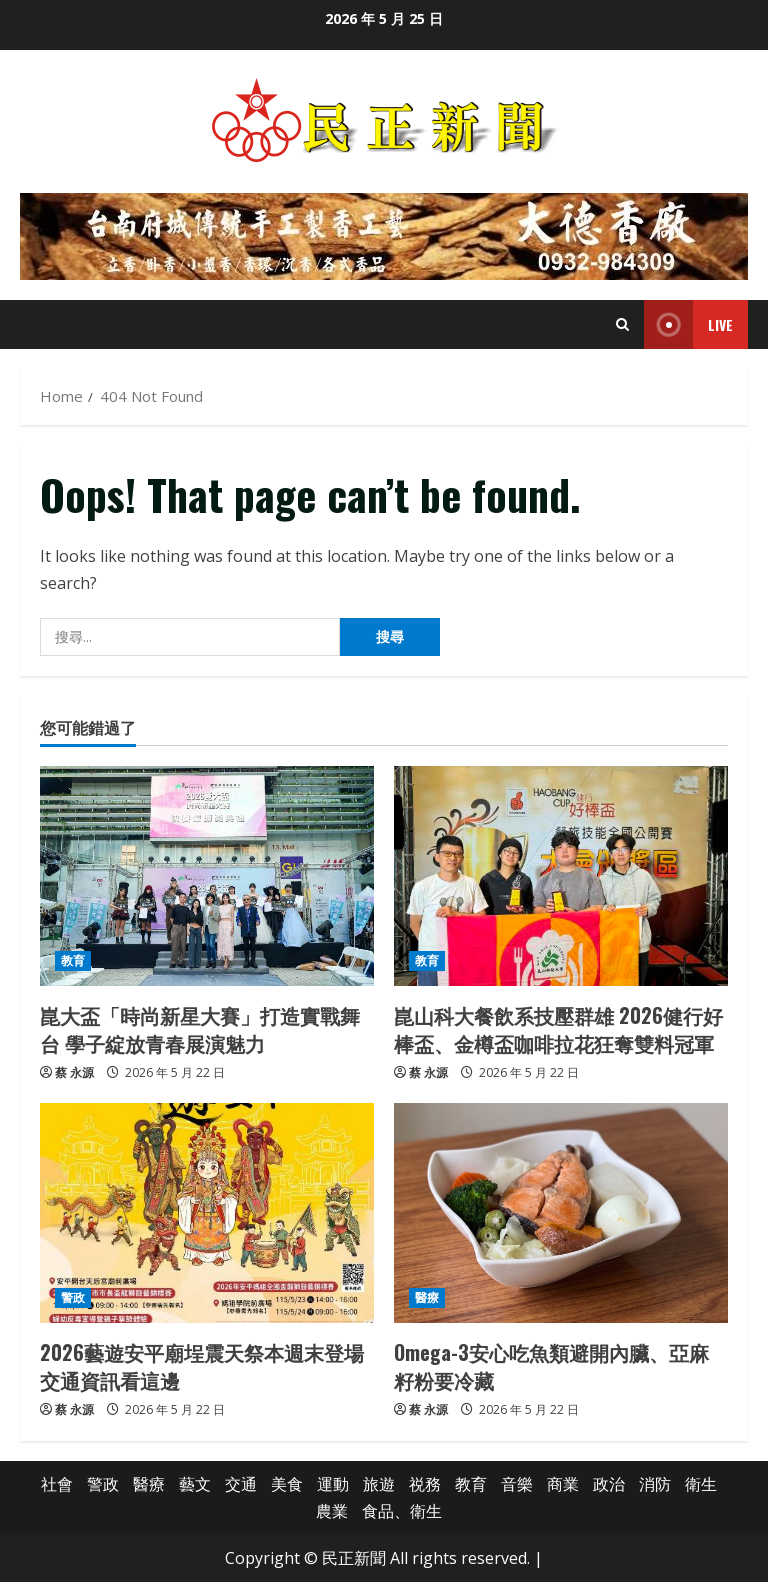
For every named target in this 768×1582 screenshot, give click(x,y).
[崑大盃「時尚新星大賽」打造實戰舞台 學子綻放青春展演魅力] (207, 876)
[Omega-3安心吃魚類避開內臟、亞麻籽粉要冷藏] (561, 1213)
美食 (287, 1484)
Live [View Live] (688, 324)
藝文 (195, 1484)
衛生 (701, 1484)
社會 (57, 1484)
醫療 (427, 1297)
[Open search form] (622, 324)
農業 (332, 1511)
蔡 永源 (74, 1072)
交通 (241, 1484)
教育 (73, 960)
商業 (563, 1484)
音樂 (517, 1484)
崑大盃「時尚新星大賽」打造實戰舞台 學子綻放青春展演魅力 (200, 1029)
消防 (655, 1484)
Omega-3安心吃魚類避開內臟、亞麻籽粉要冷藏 (551, 1366)
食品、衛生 (402, 1511)
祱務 (425, 1484)
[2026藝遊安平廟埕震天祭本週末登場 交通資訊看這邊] (207, 1213)
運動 (333, 1484)
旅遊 (379, 1484)
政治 (609, 1484)
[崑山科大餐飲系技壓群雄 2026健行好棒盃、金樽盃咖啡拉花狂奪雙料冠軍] (561, 876)
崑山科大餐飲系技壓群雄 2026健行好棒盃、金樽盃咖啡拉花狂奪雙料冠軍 (558, 1029)
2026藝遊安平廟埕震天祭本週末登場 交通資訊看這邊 (202, 1366)
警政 (73, 1297)
